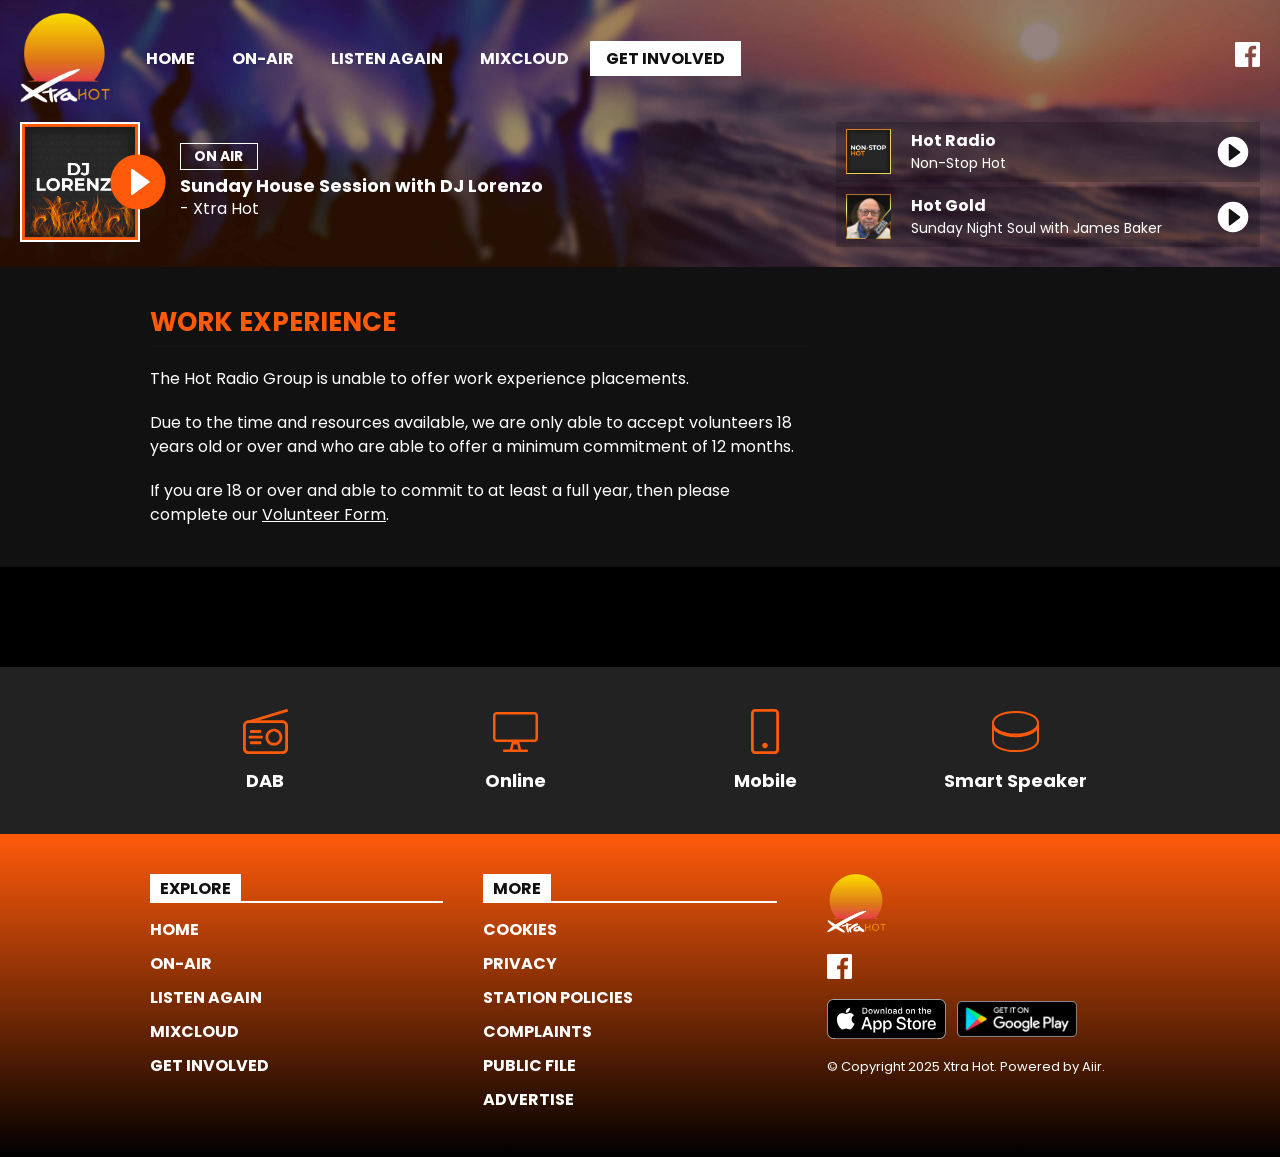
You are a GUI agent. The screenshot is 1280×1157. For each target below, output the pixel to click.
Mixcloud (524, 58)
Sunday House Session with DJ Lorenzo (361, 185)
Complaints (537, 1031)
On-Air (263, 58)
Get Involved (665, 58)
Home (170, 58)
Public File (529, 1065)
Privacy (520, 963)
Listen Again (387, 58)
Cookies (520, 929)
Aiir (1092, 1066)
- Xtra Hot (219, 209)
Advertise (528, 1099)
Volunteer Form (324, 514)
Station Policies (558, 997)
